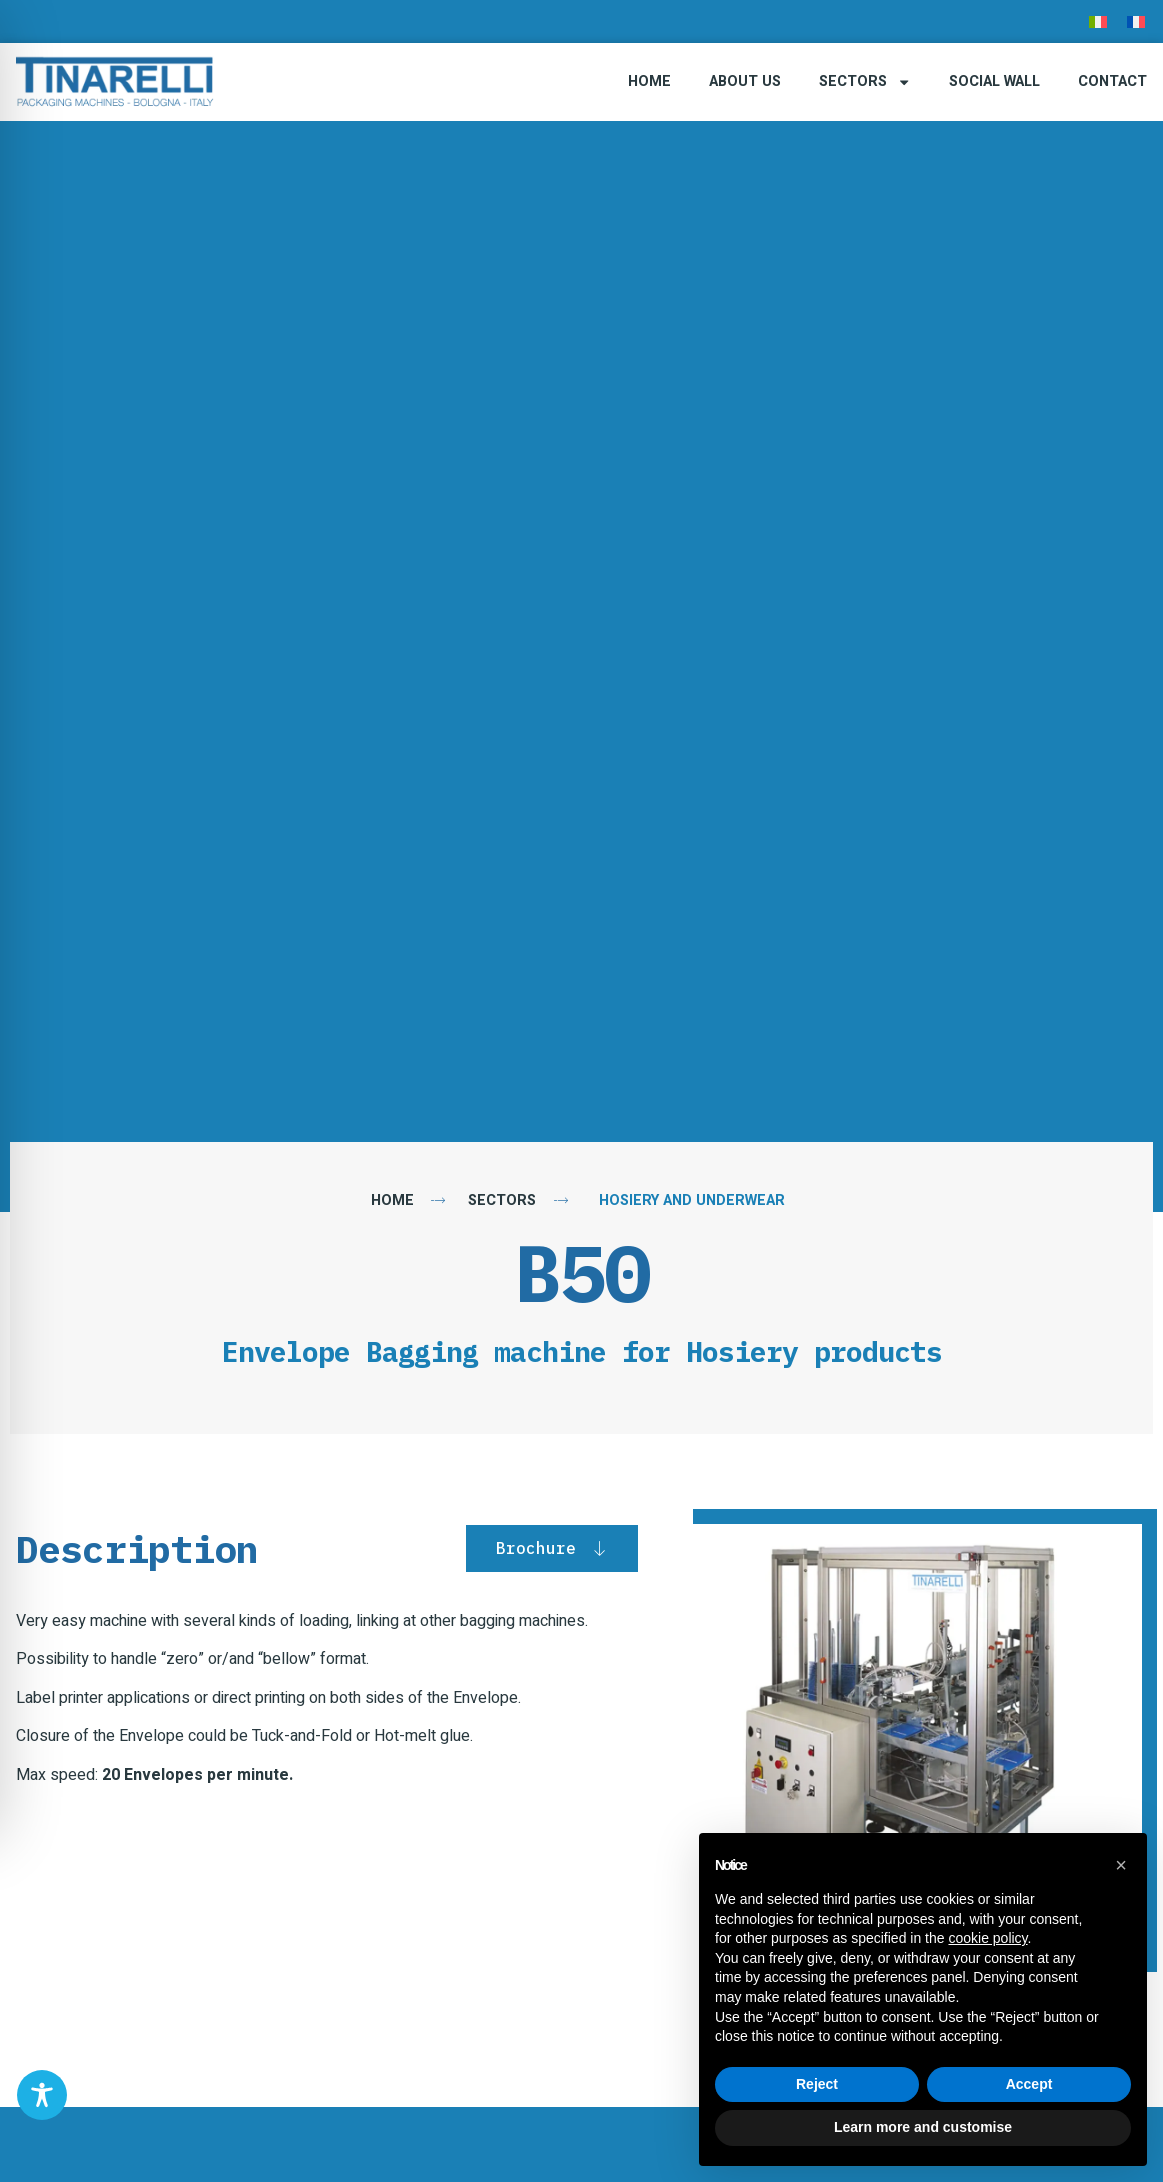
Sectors (865, 82)
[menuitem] (1098, 21)
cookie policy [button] (987, 1938)
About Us (745, 81)
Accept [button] (1029, 2084)
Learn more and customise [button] (923, 2127)
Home (649, 81)
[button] (1121, 1865)
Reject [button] (817, 2084)
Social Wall (994, 81)
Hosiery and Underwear (692, 1200)
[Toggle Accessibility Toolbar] (42, 2095)
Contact (1112, 81)
